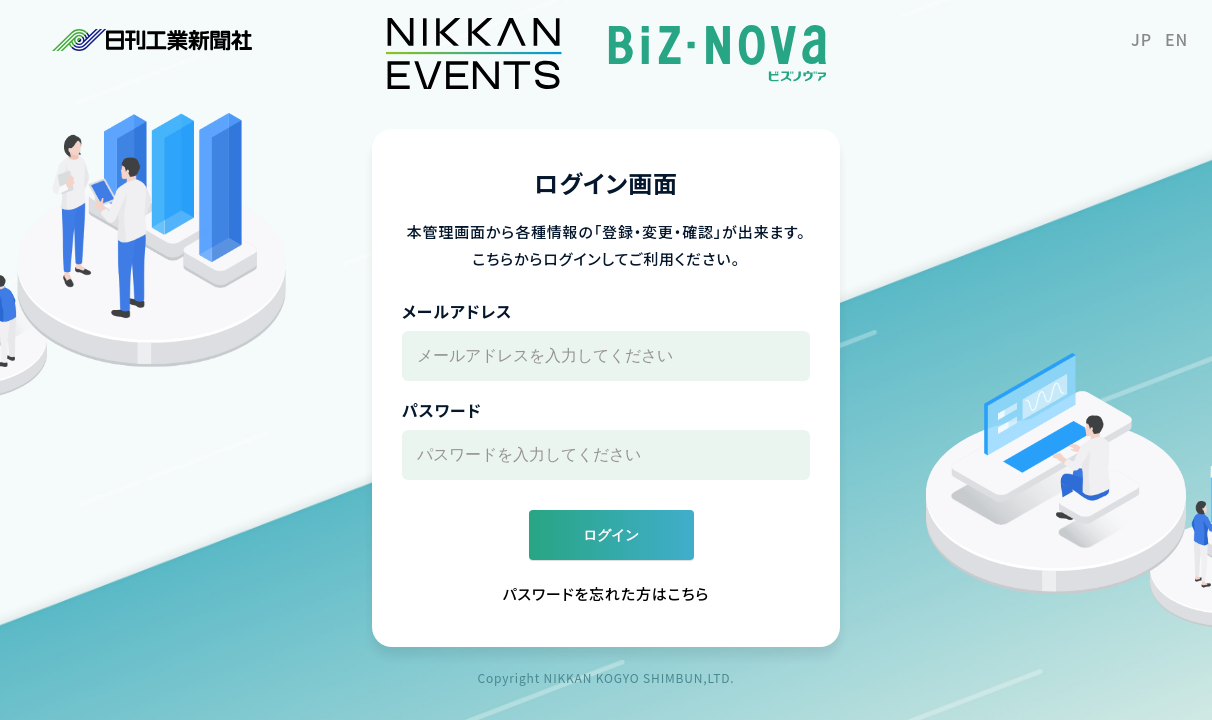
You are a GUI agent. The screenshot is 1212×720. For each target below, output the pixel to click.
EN (1176, 39)
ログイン (611, 535)
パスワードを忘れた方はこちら (606, 593)
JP (1141, 39)
